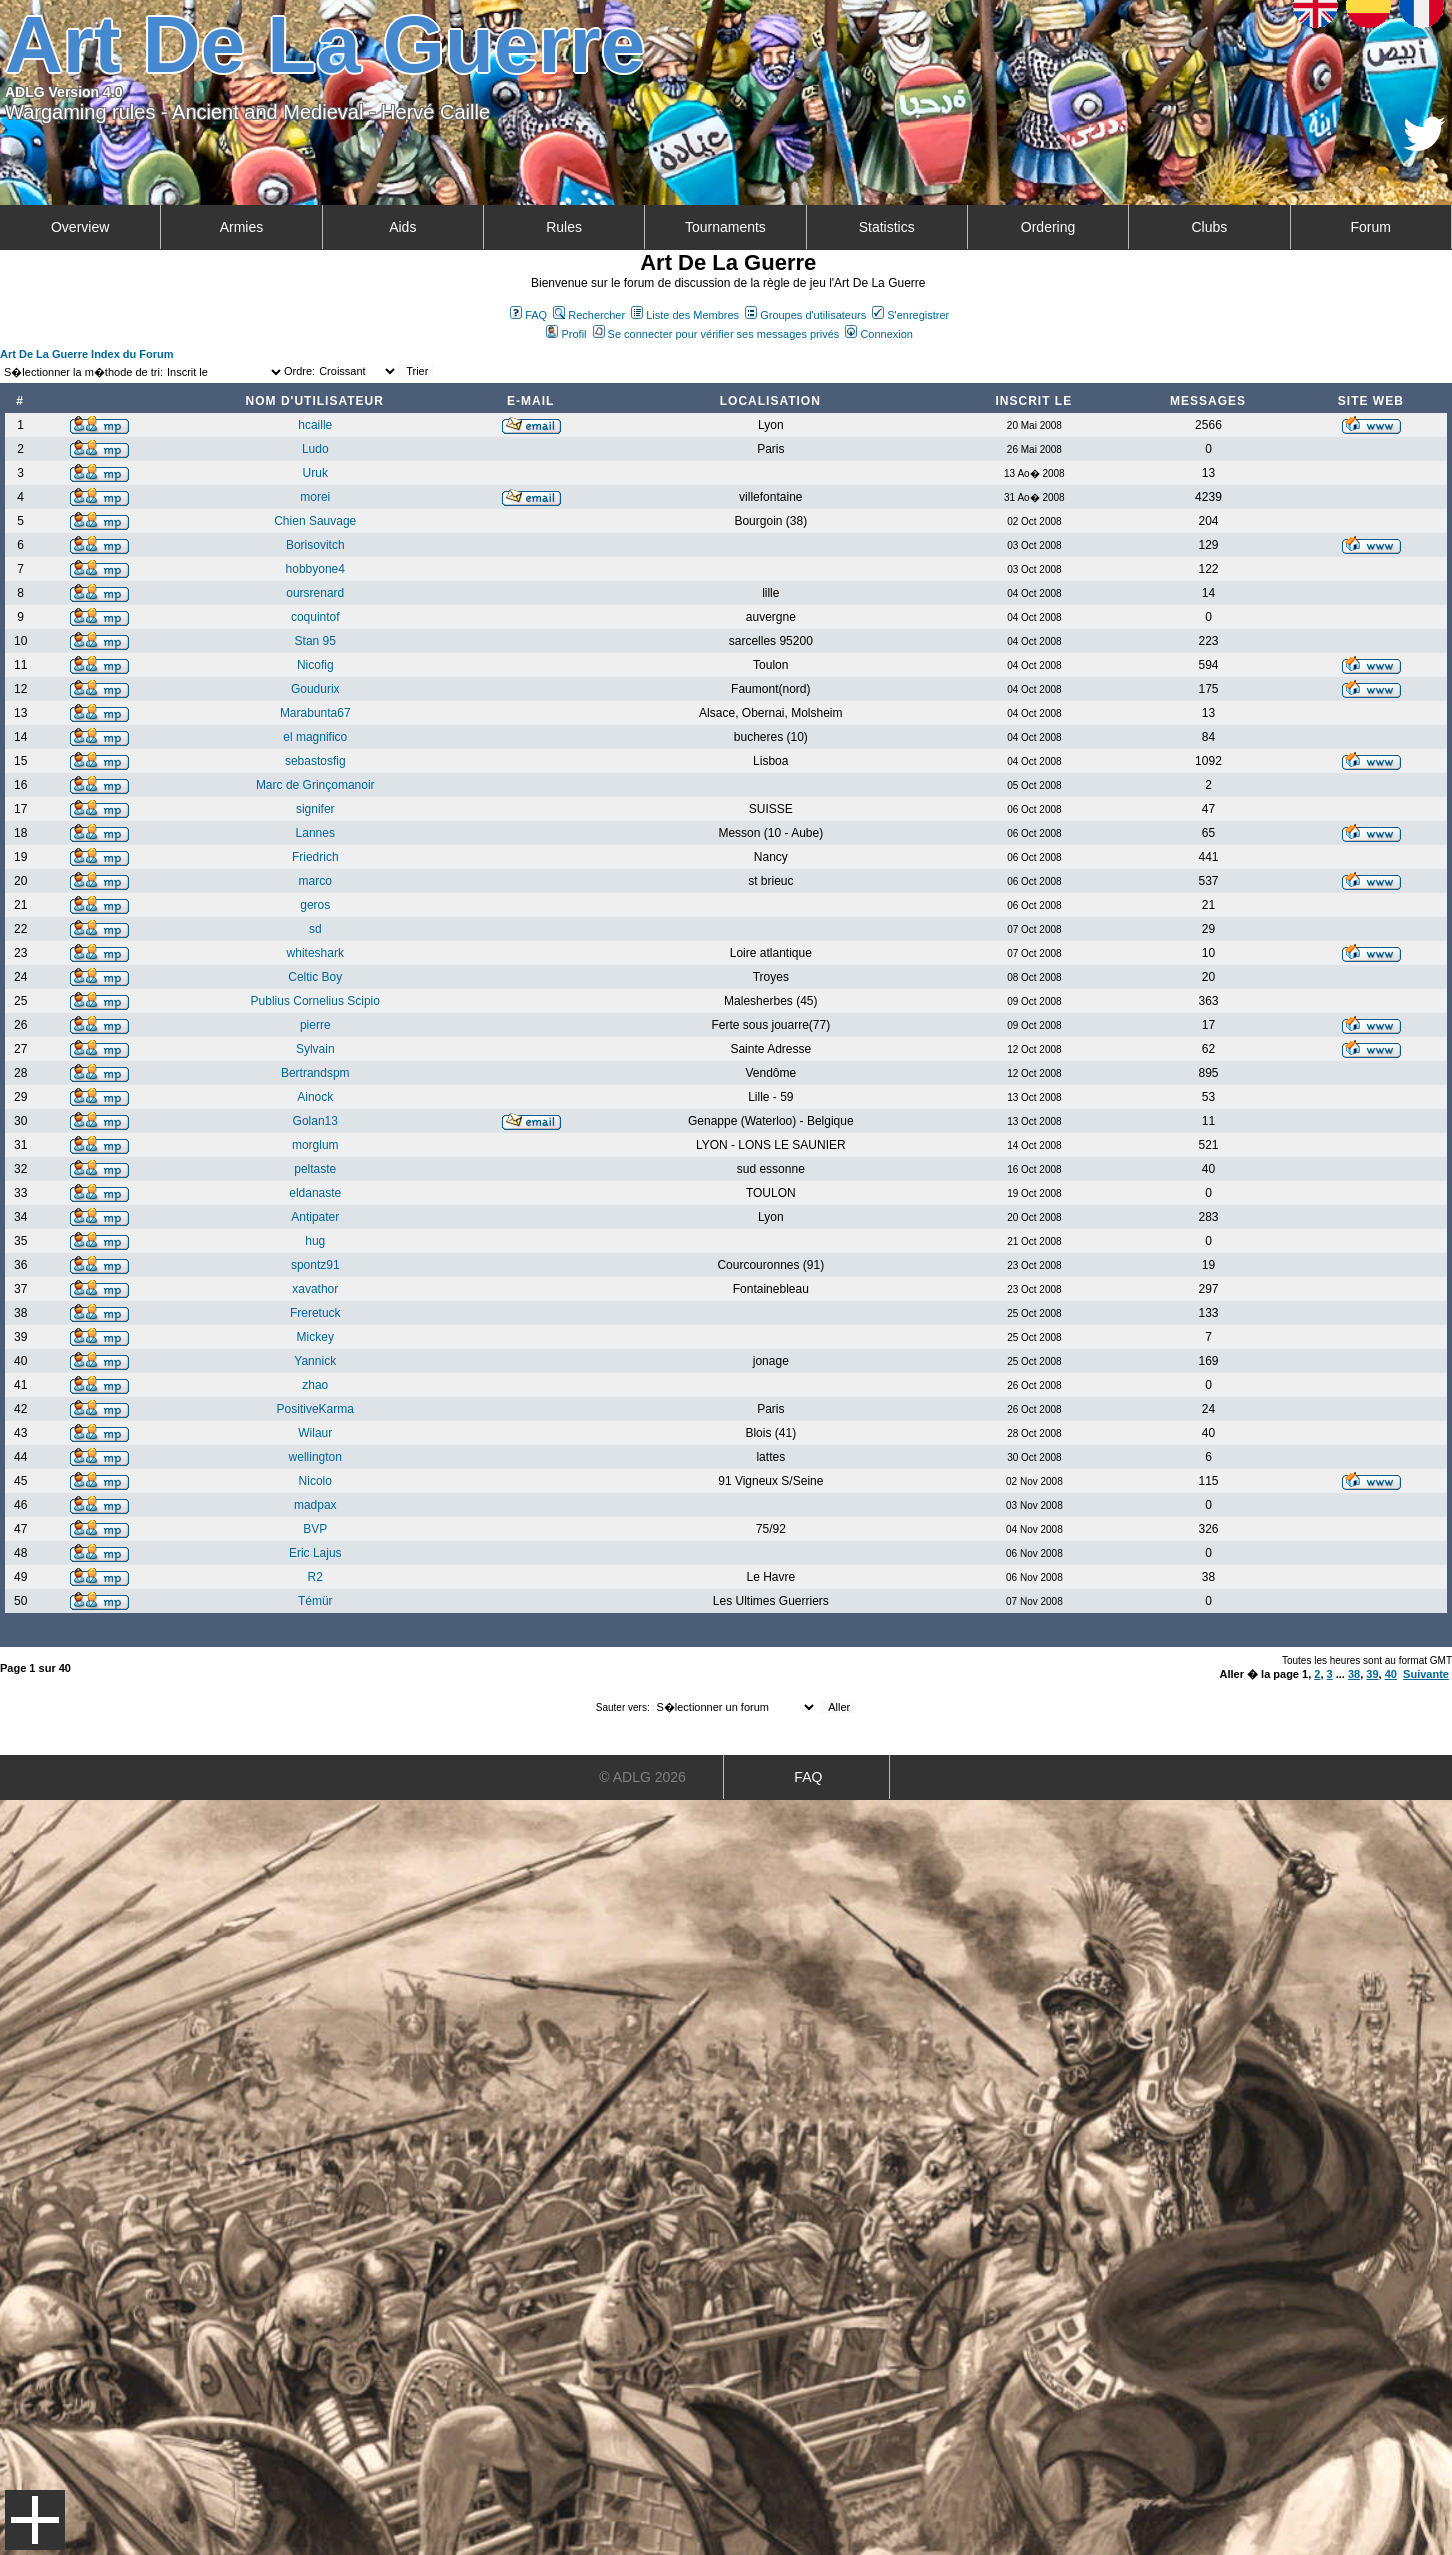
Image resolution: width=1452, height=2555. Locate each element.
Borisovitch (315, 545)
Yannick (315, 1361)
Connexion (879, 334)
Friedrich (315, 857)
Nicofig (315, 665)
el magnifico (315, 737)
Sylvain (315, 1049)
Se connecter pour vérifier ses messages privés (716, 334)
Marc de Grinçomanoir (315, 785)
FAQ (528, 315)
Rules (564, 227)
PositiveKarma (315, 1409)
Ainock (315, 1097)
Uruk (315, 473)
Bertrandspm (315, 1073)
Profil (566, 334)
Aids (402, 227)
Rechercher (589, 315)
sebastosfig (315, 761)
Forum (1370, 227)
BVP (315, 1529)
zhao (315, 1385)
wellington (315, 1457)
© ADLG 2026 (642, 1777)
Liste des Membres (685, 315)
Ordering (1048, 227)
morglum (315, 1145)
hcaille (315, 425)
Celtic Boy (315, 977)
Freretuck (315, 1313)
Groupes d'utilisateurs (805, 315)
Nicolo (315, 1481)
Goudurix (315, 689)
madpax (315, 1505)
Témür (315, 1601)
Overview (80, 227)
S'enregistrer (910, 315)
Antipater (315, 1217)
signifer (315, 809)
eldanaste (315, 1193)
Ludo (315, 449)
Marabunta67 (315, 713)
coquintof (315, 617)
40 (1391, 1674)
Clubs (1209, 227)
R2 (315, 1577)
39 (1372, 1674)
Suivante (1426, 1674)
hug (315, 1241)
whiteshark (315, 953)
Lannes (315, 833)
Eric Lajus (315, 1553)
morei (315, 497)
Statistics (887, 227)
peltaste (315, 1169)
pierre (315, 1025)
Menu (35, 2520)
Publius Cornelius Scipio (315, 1001)
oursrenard (315, 593)
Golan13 (315, 1121)
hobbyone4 (315, 569)
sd (315, 929)
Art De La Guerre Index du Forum (87, 354)
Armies (242, 227)
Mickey (315, 1337)
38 (1354, 1674)
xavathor (315, 1289)
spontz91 (315, 1265)
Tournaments (725, 227)
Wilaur (315, 1433)
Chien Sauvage (315, 521)
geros (315, 905)
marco (315, 881)
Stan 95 (315, 641)
